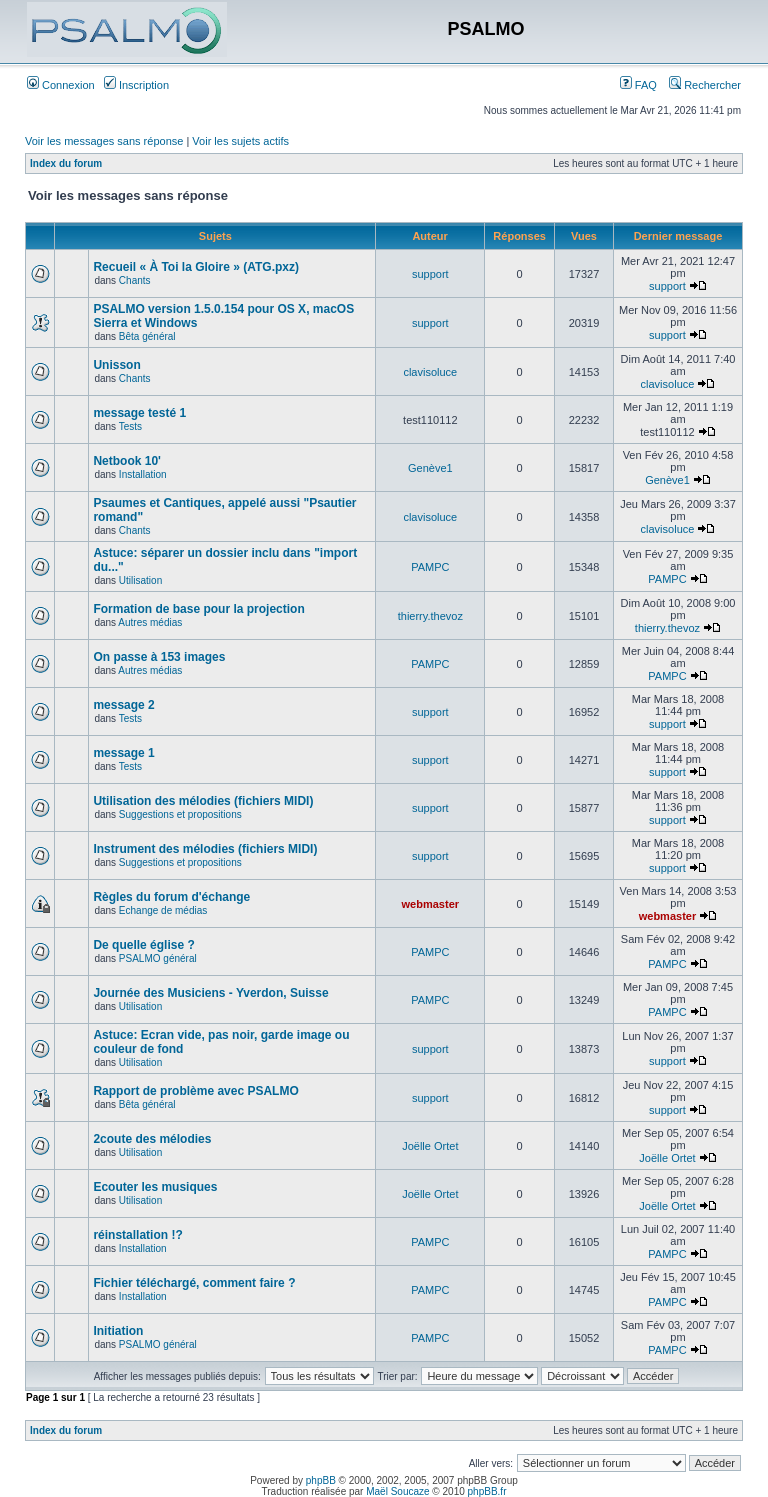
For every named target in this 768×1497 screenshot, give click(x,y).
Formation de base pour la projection (198, 609)
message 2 (123, 705)
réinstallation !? (137, 1235)
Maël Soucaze (397, 1491)
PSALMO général (158, 958)
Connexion (61, 85)
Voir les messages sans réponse (104, 141)
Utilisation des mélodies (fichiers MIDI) (203, 801)
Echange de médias (163, 910)
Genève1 (430, 468)
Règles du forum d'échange (171, 897)
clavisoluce (430, 372)
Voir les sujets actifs (240, 141)
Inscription (136, 85)
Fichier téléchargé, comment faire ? (194, 1283)
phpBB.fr (487, 1491)
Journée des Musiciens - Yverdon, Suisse (210, 993)
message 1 (123, 753)
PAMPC (430, 567)
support (430, 274)
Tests (130, 426)
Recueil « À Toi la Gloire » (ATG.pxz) (196, 267)
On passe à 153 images (159, 657)
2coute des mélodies (152, 1139)
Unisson (116, 365)
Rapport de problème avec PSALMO (195, 1091)
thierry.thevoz (430, 616)
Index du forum (66, 163)
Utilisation (140, 580)
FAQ (638, 85)
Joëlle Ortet (430, 1146)
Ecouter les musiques (155, 1187)
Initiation (118, 1331)
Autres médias (150, 622)
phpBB (321, 1480)
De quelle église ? (143, 945)
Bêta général (147, 336)
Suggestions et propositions (180, 814)
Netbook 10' (127, 461)
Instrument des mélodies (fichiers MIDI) (205, 849)
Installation (143, 474)
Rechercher (705, 85)
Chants (135, 280)
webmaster (430, 904)
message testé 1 (139, 413)
